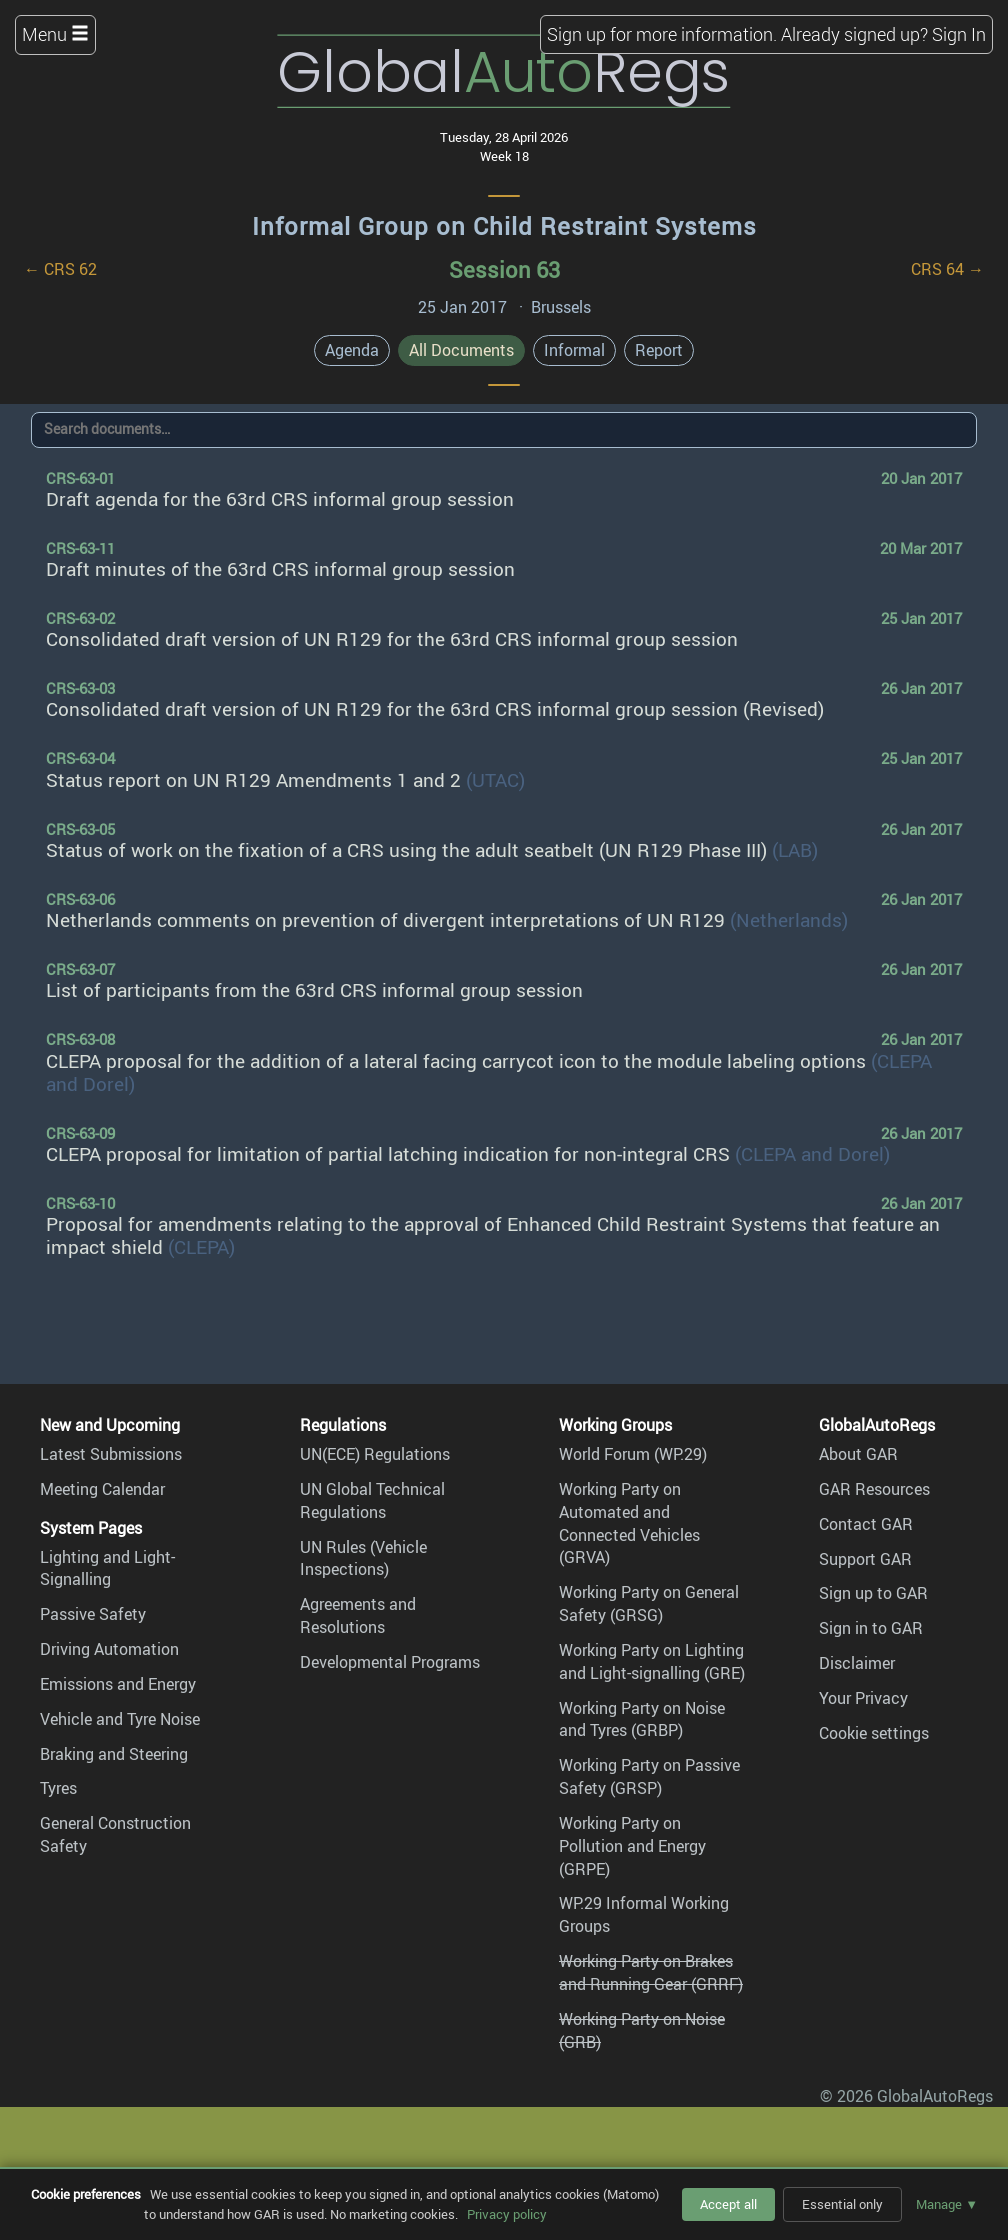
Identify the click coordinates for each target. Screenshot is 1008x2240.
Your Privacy (863, 1698)
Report (659, 350)
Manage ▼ (947, 2204)
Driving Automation (109, 1649)
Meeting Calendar (102, 1489)
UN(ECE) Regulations (375, 1454)
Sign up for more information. (662, 34)
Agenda (352, 350)
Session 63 (504, 269)
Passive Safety (93, 1614)
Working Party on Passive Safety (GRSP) (649, 1776)
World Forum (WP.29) (633, 1454)
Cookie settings (874, 1733)
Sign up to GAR (873, 1593)
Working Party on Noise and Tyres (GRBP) (642, 1719)
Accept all (728, 2204)
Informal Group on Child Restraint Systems (504, 226)
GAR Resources (874, 1489)
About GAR (858, 1454)
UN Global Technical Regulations (372, 1500)
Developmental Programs (390, 1662)
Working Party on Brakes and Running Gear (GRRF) (651, 1972)
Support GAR (865, 1559)
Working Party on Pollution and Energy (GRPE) (632, 1846)
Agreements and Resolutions (358, 1615)
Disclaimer (857, 1663)
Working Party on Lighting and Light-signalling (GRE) (652, 1661)
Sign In (959, 34)
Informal (574, 350)
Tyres (58, 1788)
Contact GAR (866, 1524)
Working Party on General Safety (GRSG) (649, 1603)
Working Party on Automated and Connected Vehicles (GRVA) (629, 1523)
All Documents (461, 350)
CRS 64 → (947, 269)
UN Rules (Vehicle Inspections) (363, 1558)
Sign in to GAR (871, 1628)
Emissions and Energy (118, 1684)
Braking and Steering (114, 1754)
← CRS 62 (60, 269)
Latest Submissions (111, 1454)
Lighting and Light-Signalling (107, 1568)
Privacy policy (507, 2214)
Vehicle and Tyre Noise (120, 1719)
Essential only (842, 2204)
